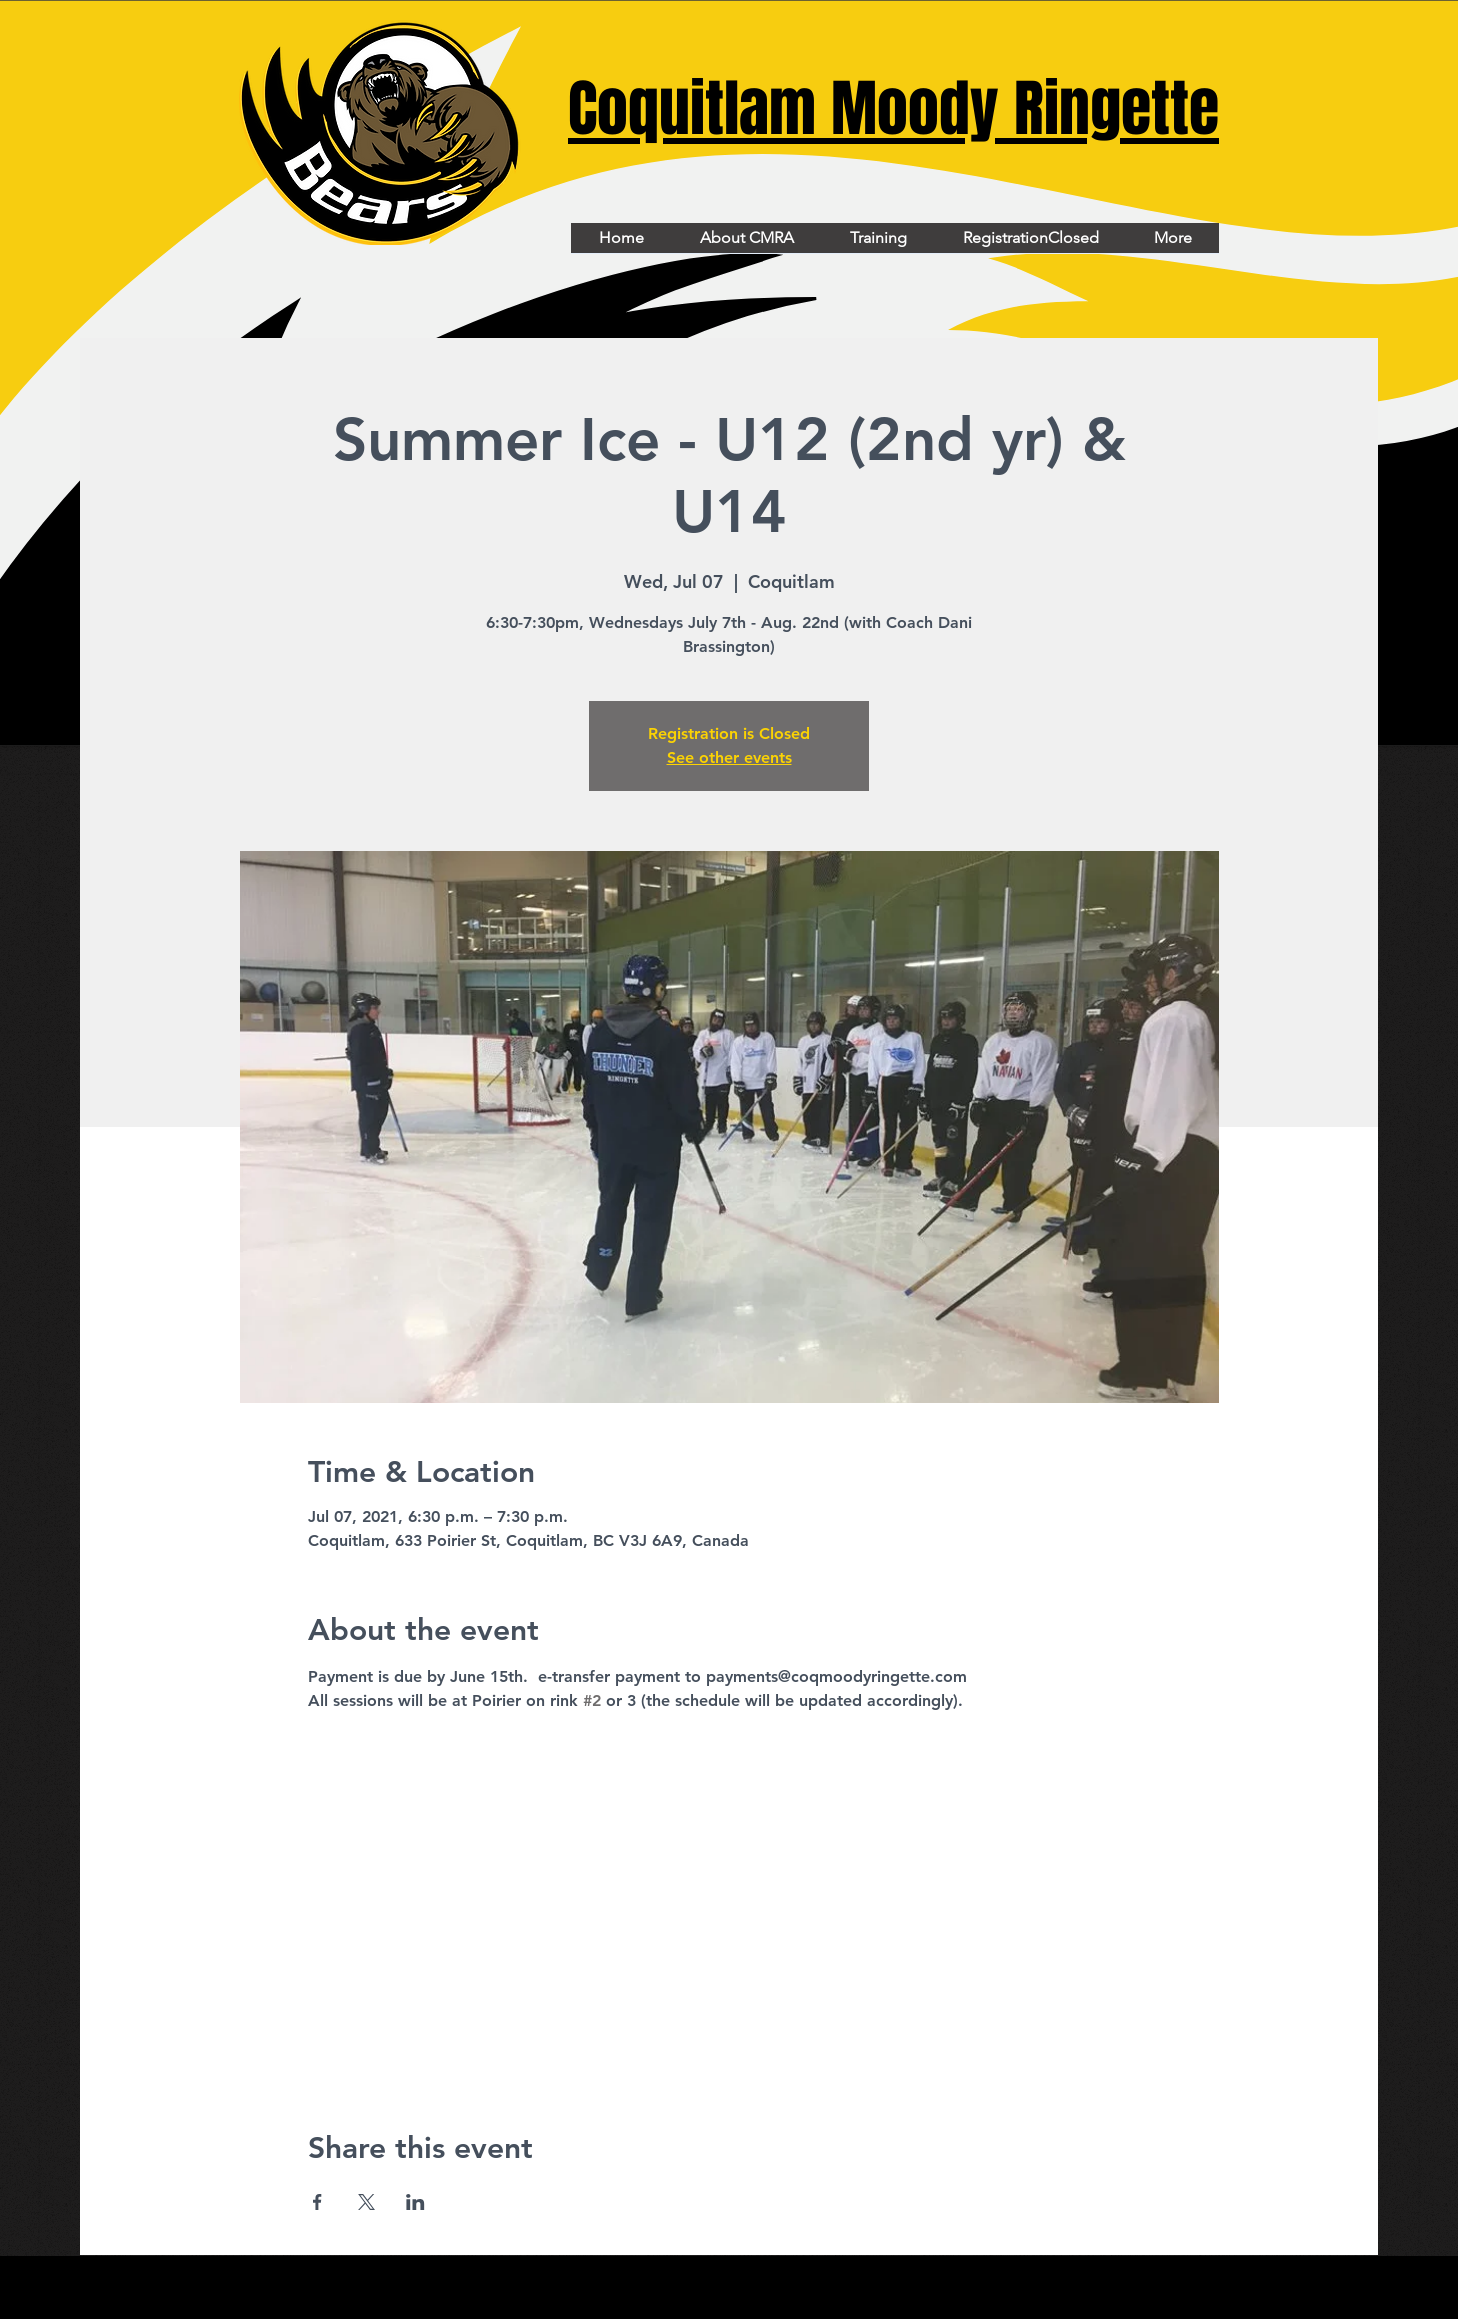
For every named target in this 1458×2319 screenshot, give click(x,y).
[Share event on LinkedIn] (415, 2202)
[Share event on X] (366, 2202)
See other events (729, 757)
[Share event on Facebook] (317, 2202)
